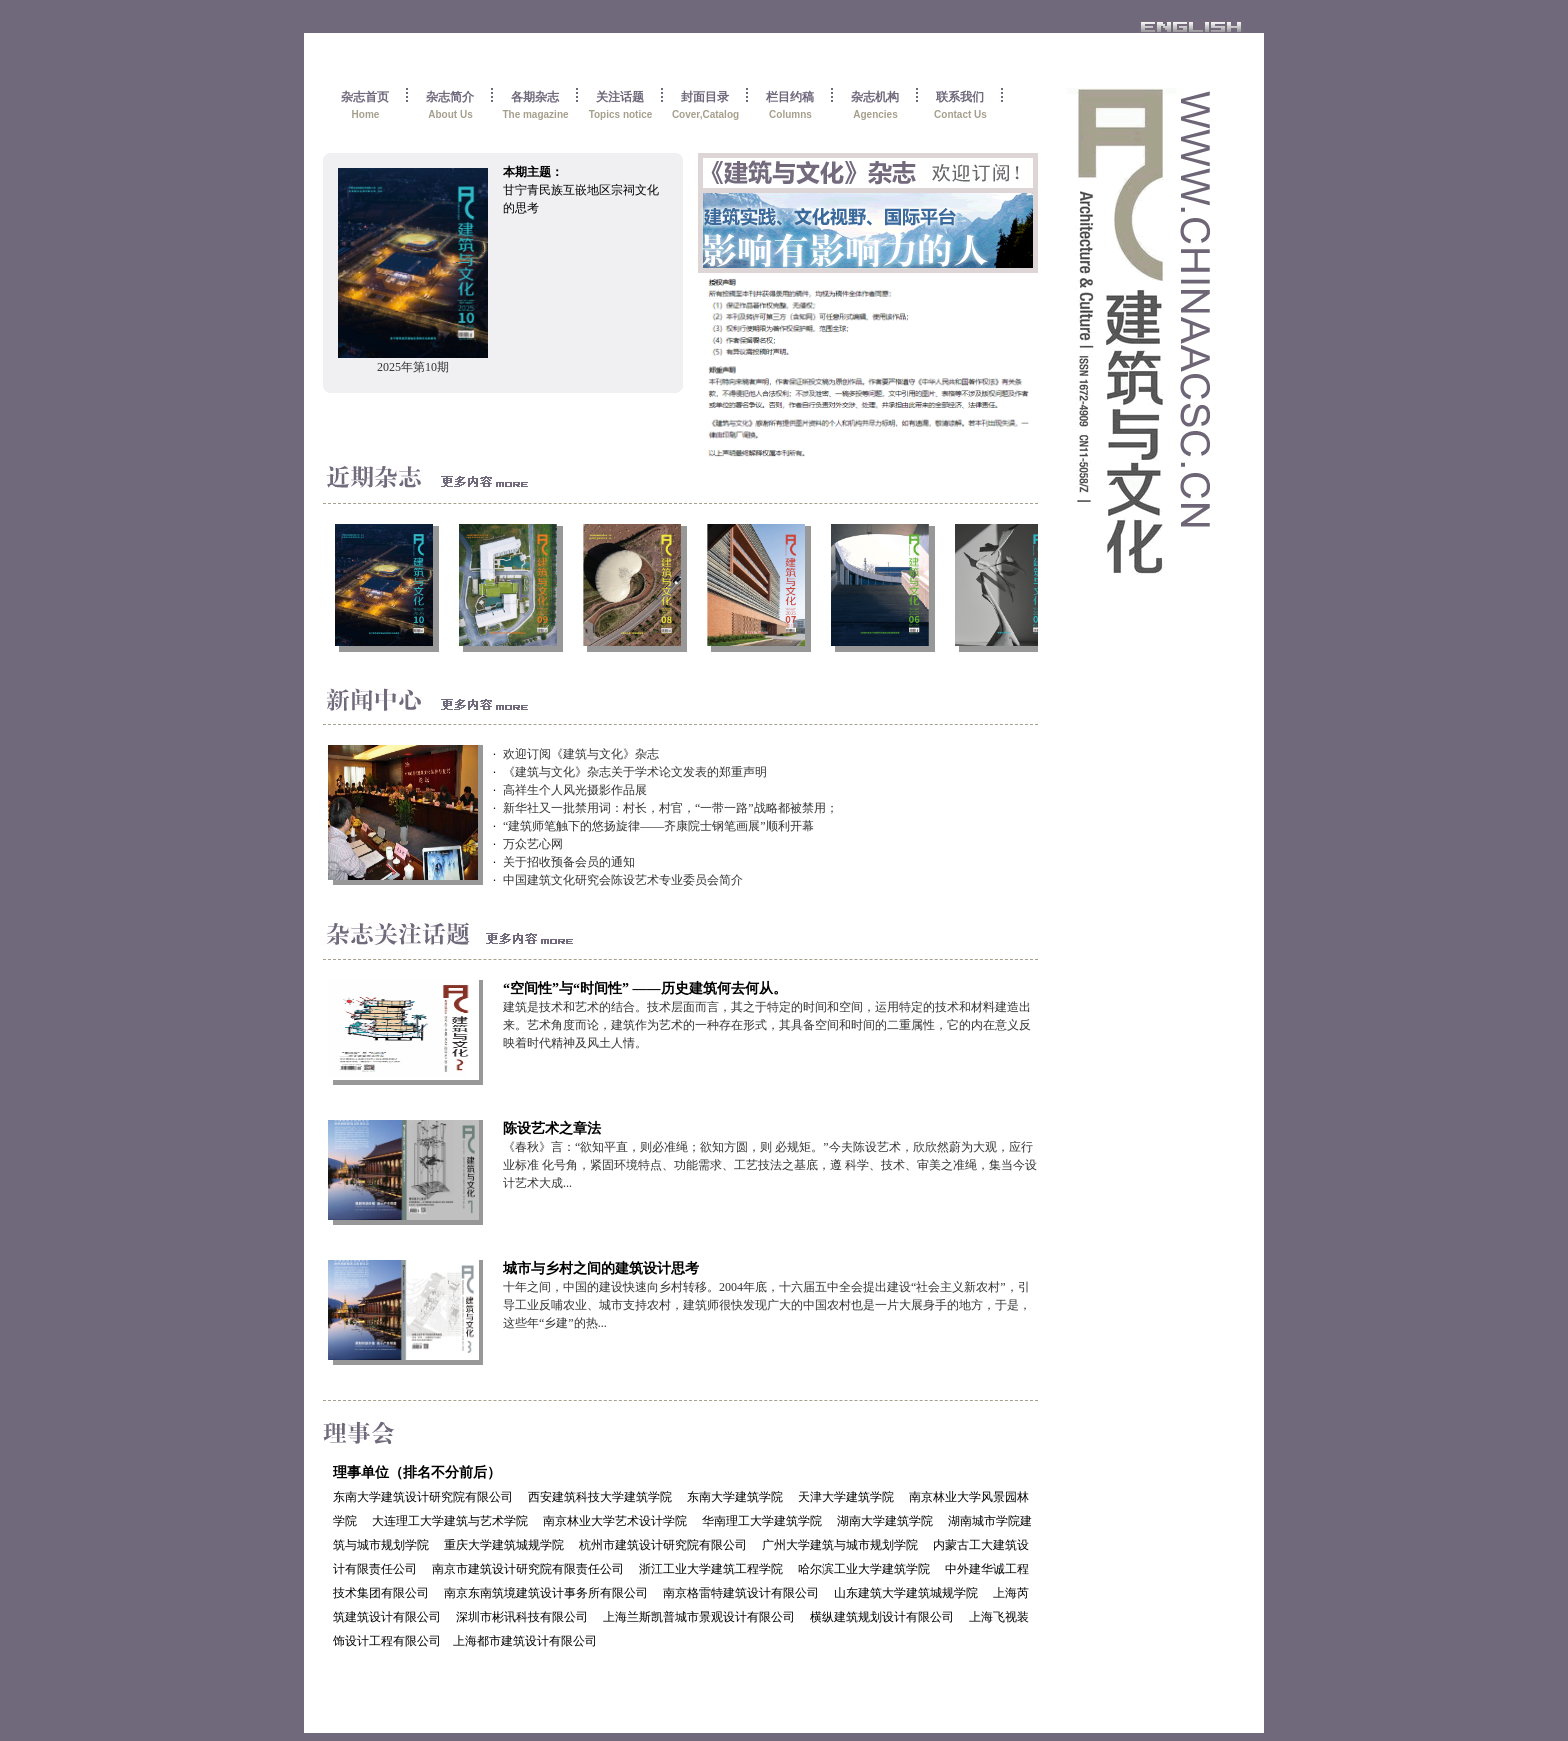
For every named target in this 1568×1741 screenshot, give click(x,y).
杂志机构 (875, 96)
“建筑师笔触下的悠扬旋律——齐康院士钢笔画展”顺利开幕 (658, 826)
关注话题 (620, 96)
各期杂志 (535, 96)
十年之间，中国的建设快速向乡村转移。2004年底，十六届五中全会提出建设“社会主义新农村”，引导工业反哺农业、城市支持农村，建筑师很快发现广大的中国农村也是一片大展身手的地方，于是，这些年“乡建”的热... (767, 1305)
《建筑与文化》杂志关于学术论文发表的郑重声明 (635, 772)
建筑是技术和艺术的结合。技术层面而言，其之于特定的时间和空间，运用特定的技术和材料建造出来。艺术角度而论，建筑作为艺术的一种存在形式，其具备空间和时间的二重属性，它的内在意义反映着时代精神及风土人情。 (767, 1025)
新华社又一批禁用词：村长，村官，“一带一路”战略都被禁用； (670, 808)
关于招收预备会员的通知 (569, 862)
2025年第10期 (413, 367)
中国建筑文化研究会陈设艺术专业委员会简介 (623, 880)
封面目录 (705, 96)
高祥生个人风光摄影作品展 (575, 790)
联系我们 (960, 96)
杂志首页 (365, 96)
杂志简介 (450, 96)
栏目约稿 (790, 96)
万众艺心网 (533, 844)
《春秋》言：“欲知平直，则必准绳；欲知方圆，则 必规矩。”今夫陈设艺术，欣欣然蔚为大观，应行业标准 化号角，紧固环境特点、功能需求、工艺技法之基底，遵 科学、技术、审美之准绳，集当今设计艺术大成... (770, 1165)
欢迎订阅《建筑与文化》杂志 (581, 754)
